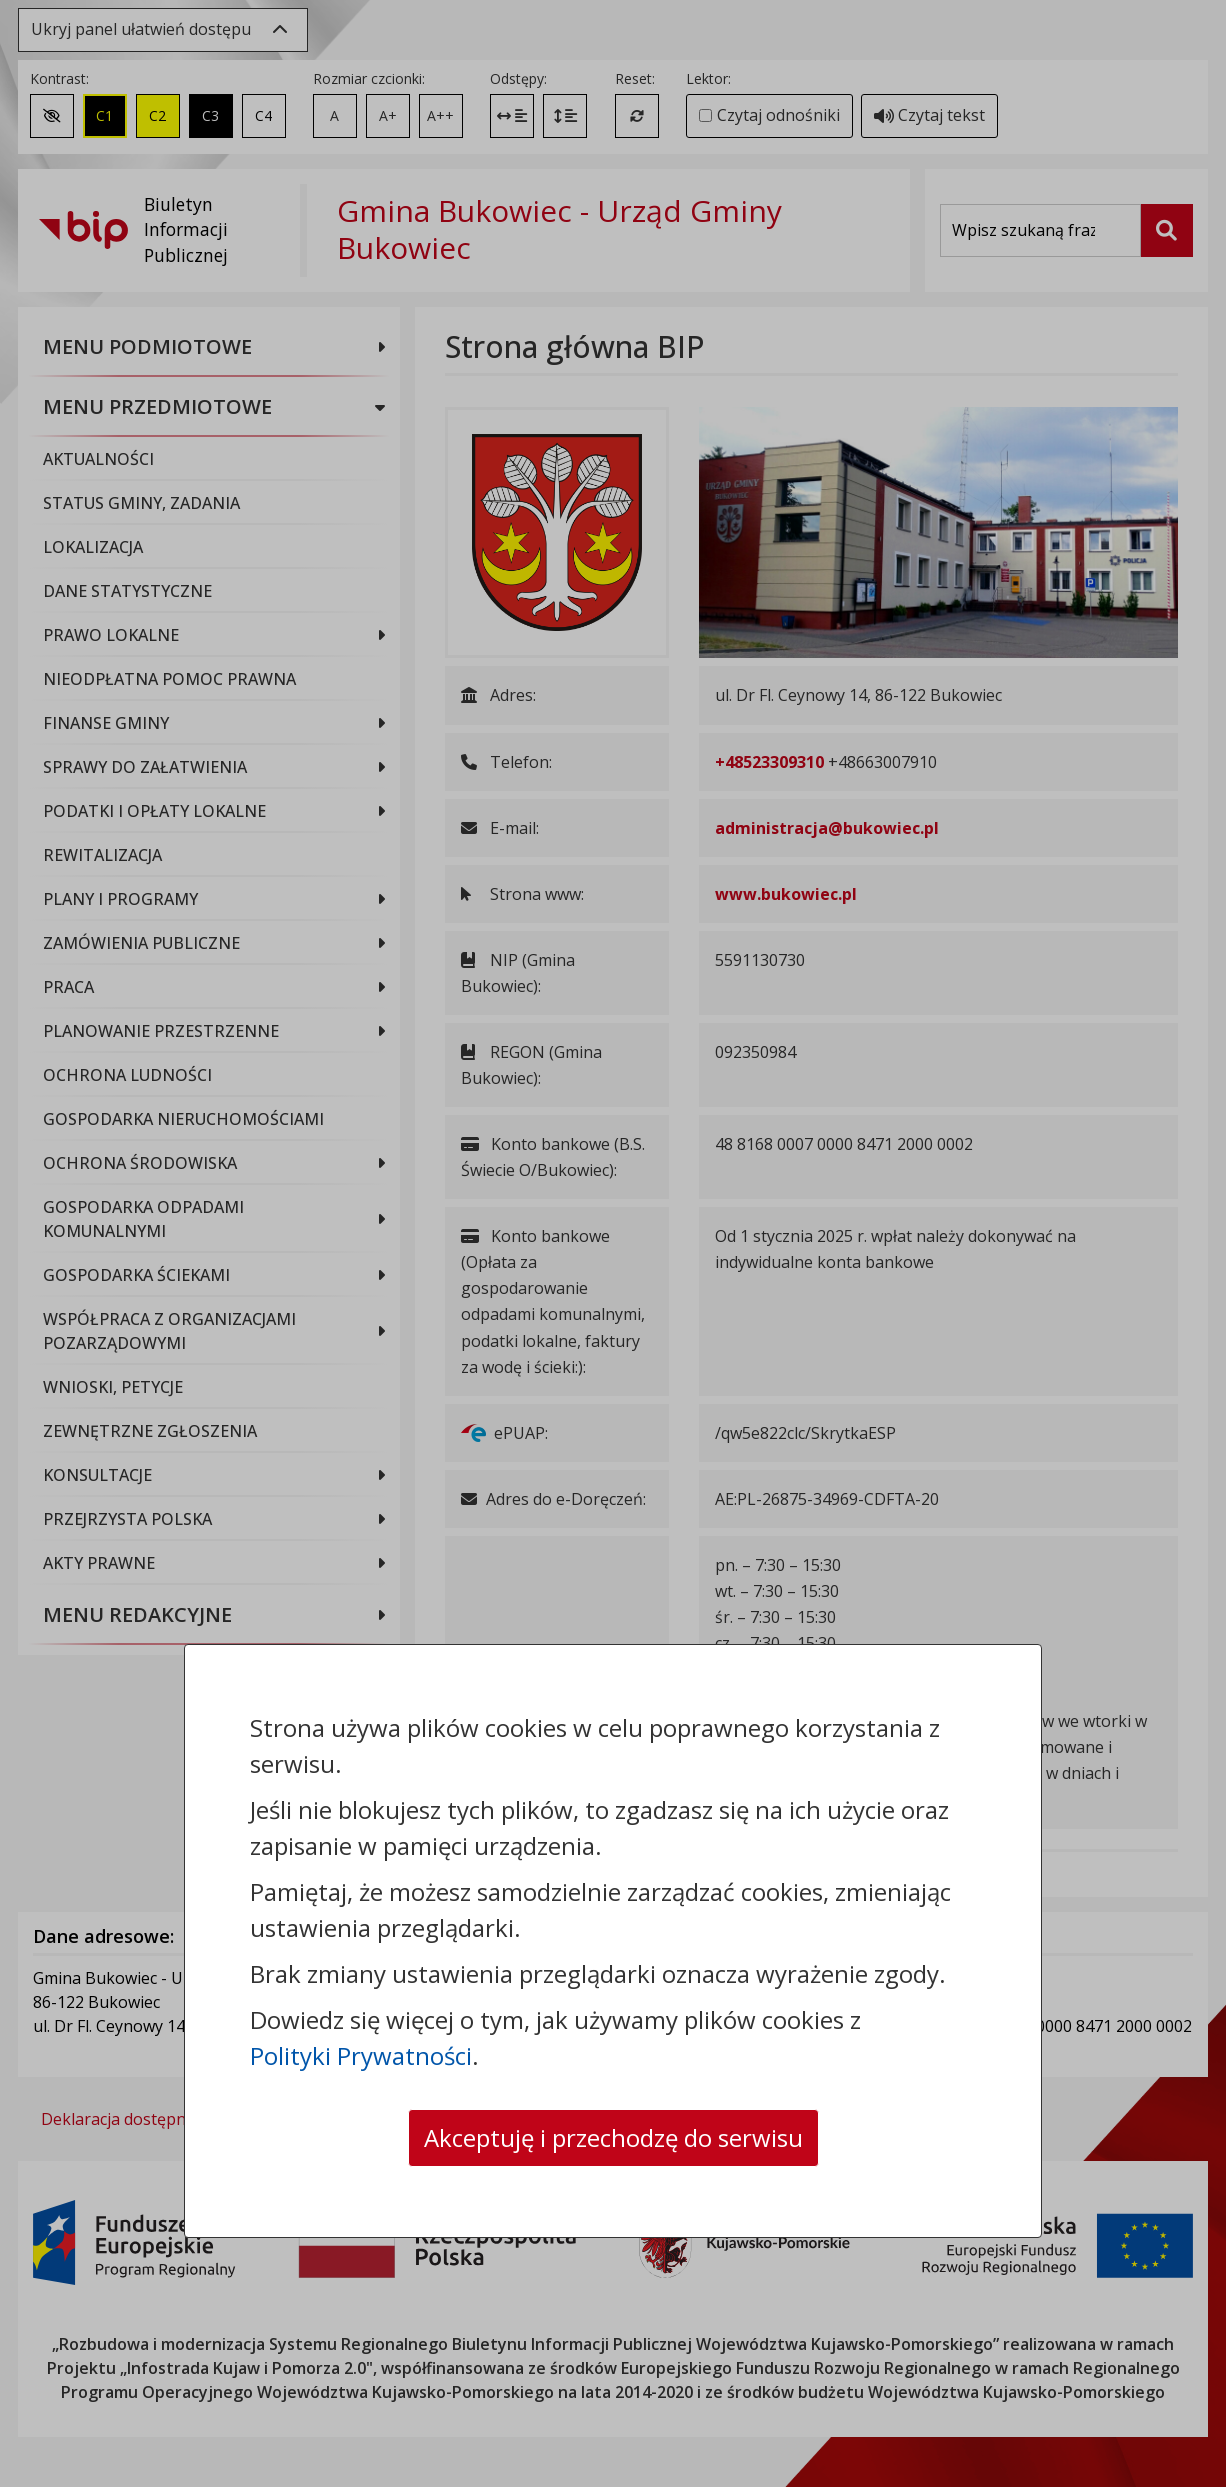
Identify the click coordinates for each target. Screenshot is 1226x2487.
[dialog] (613, 1243)
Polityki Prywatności (361, 2055)
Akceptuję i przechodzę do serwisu (613, 2137)
